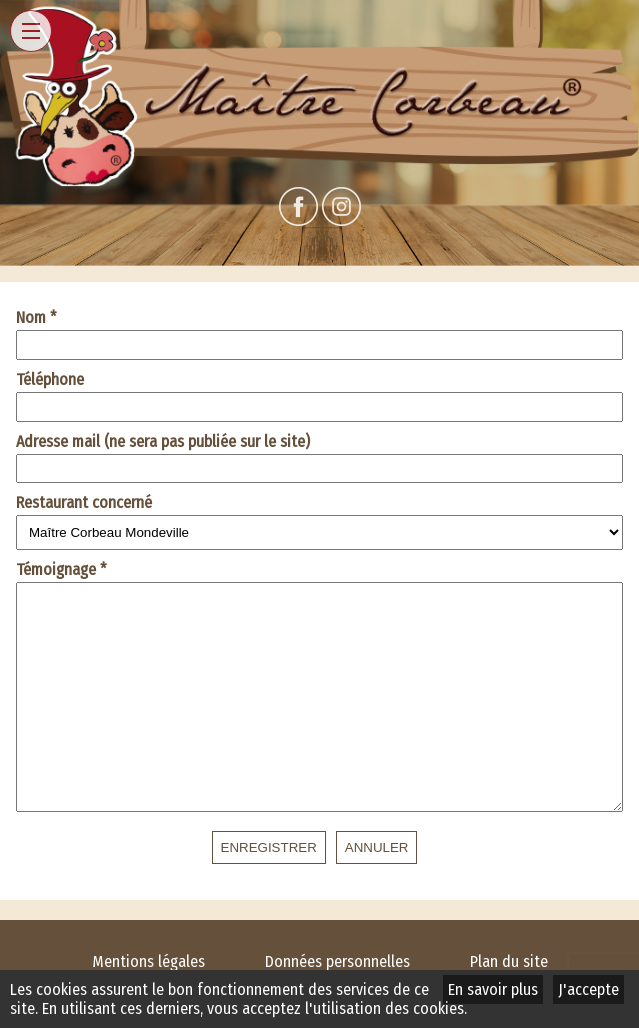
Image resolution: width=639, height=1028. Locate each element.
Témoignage (61, 569)
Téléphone (50, 379)
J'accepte (588, 989)
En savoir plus (493, 989)
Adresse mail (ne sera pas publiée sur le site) (163, 441)
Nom (36, 317)
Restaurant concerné (84, 502)
